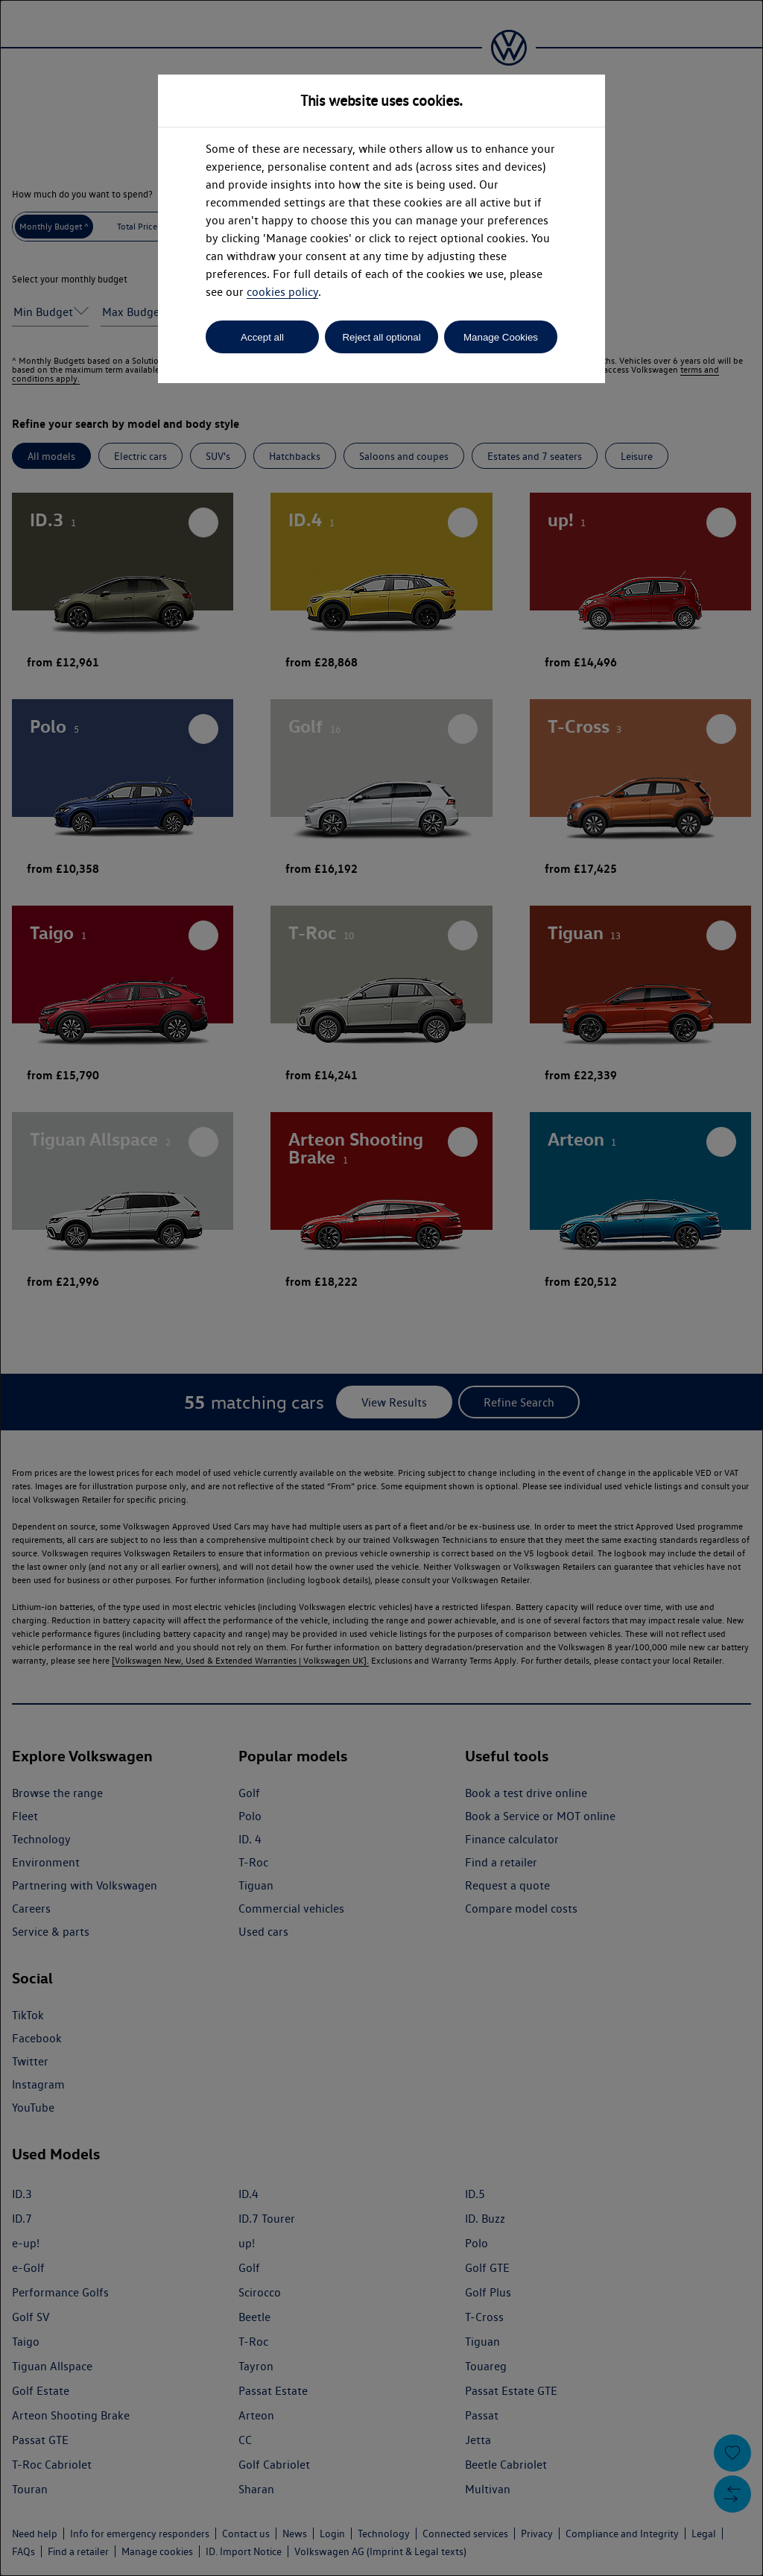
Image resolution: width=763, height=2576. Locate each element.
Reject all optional (381, 337)
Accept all (262, 337)
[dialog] (381, 1288)
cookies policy (282, 292)
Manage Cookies (500, 337)
